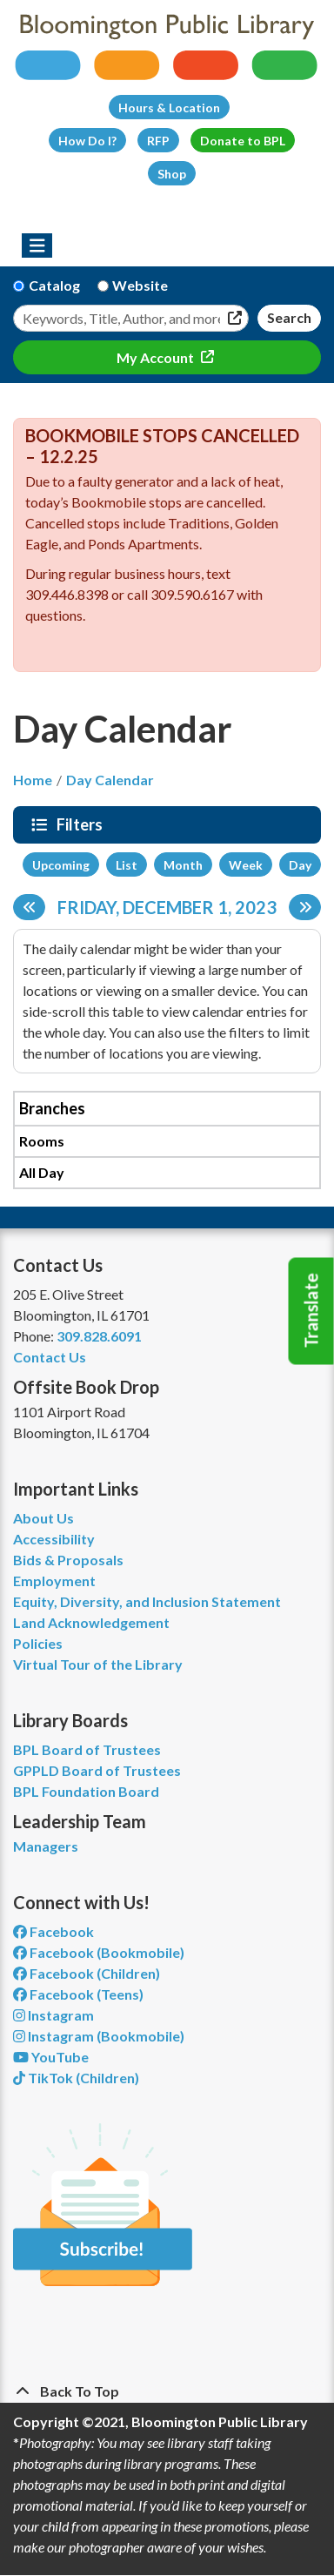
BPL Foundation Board (86, 1791)
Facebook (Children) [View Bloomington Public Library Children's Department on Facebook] (86, 1973)
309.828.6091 (99, 1336)
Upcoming (61, 865)
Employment (54, 1580)
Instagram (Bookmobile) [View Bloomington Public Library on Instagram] (98, 2036)
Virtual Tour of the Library (98, 1664)
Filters (82, 824)
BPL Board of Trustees (87, 1749)
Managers (45, 1846)
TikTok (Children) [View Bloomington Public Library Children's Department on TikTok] (76, 2077)
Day (300, 865)
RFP (158, 140)
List (126, 865)
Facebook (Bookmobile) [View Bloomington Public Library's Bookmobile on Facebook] (98, 1952)
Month (183, 865)
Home (32, 779)
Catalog (54, 285)
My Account (157, 357)
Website (140, 285)
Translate (311, 1311)
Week (246, 865)
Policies (38, 1643)
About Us (43, 1518)
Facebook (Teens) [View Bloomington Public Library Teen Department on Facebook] (78, 1994)
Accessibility (54, 1538)
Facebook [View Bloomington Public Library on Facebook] (53, 1931)
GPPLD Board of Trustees (97, 1770)
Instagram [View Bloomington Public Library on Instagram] (53, 2015)
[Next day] (305, 907)
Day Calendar (110, 779)
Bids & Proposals (68, 1559)
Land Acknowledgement (91, 1622)
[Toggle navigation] (37, 245)
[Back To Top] (167, 2391)
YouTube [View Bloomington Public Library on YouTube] (51, 2056)
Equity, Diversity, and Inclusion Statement (147, 1601)
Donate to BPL (242, 140)
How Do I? (87, 140)
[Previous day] (29, 907)
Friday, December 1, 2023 (167, 907)
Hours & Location (169, 107)
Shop (171, 173)
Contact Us (49, 1357)
